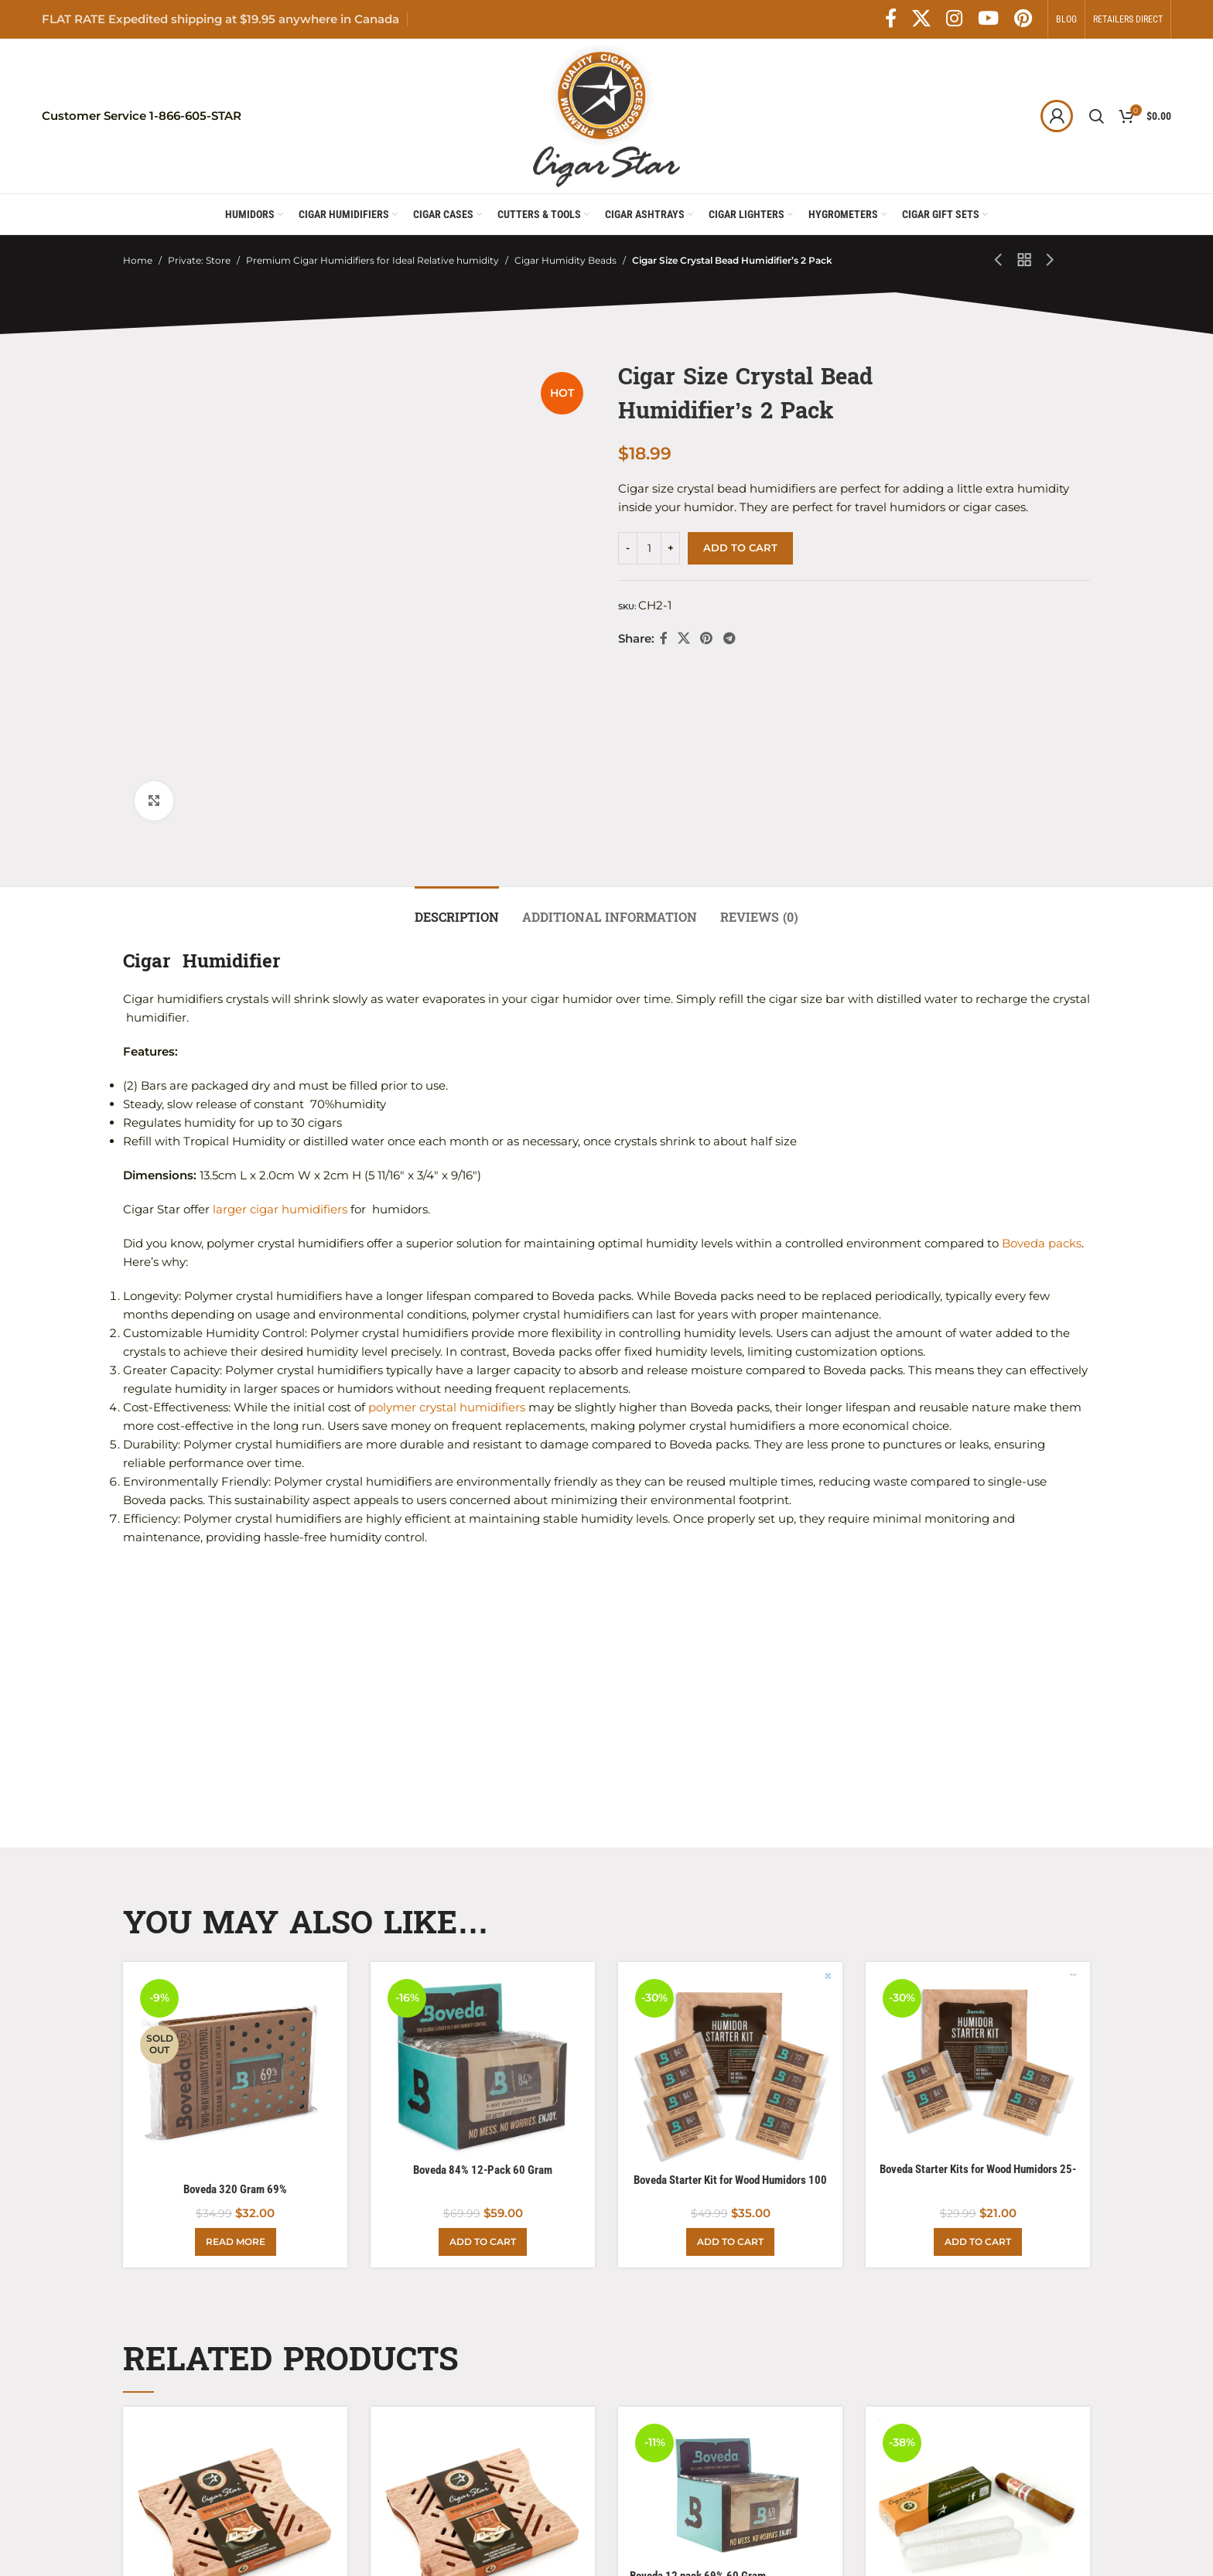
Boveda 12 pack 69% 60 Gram (698, 2395)
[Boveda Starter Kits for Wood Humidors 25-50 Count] (977, 1882)
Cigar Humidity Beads (565, 260)
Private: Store (199, 260)
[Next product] (1050, 260)
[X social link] (921, 19)
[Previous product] (999, 260)
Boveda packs (1041, 1062)
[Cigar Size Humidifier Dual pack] (977, 2337)
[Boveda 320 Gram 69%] (235, 1892)
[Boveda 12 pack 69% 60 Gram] (730, 2308)
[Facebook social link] (890, 19)
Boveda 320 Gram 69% (235, 2008)
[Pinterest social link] (1023, 19)
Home (137, 260)
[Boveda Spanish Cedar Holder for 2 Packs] (235, 2337)
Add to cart (740, 547)
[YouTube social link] (988, 19)
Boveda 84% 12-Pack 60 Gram (482, 1988)
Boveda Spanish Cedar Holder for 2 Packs (229, 2452)
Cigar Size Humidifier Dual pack (949, 2452)
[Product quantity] (649, 548)
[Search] (1096, 116)
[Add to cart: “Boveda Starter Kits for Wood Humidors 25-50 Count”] (978, 2060)
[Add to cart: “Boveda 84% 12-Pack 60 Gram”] (483, 2060)
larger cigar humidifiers (278, 1028)
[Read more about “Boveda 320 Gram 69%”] (235, 2060)
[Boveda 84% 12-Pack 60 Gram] (482, 1883)
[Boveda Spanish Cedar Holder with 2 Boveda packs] (482, 2337)
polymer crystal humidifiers (446, 1226)
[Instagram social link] (954, 19)
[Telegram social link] (729, 638)
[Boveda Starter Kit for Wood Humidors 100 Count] (730, 1888)
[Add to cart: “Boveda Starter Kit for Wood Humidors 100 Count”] (730, 2060)
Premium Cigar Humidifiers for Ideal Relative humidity (372, 260)
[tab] (457, 728)
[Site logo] (606, 114)
